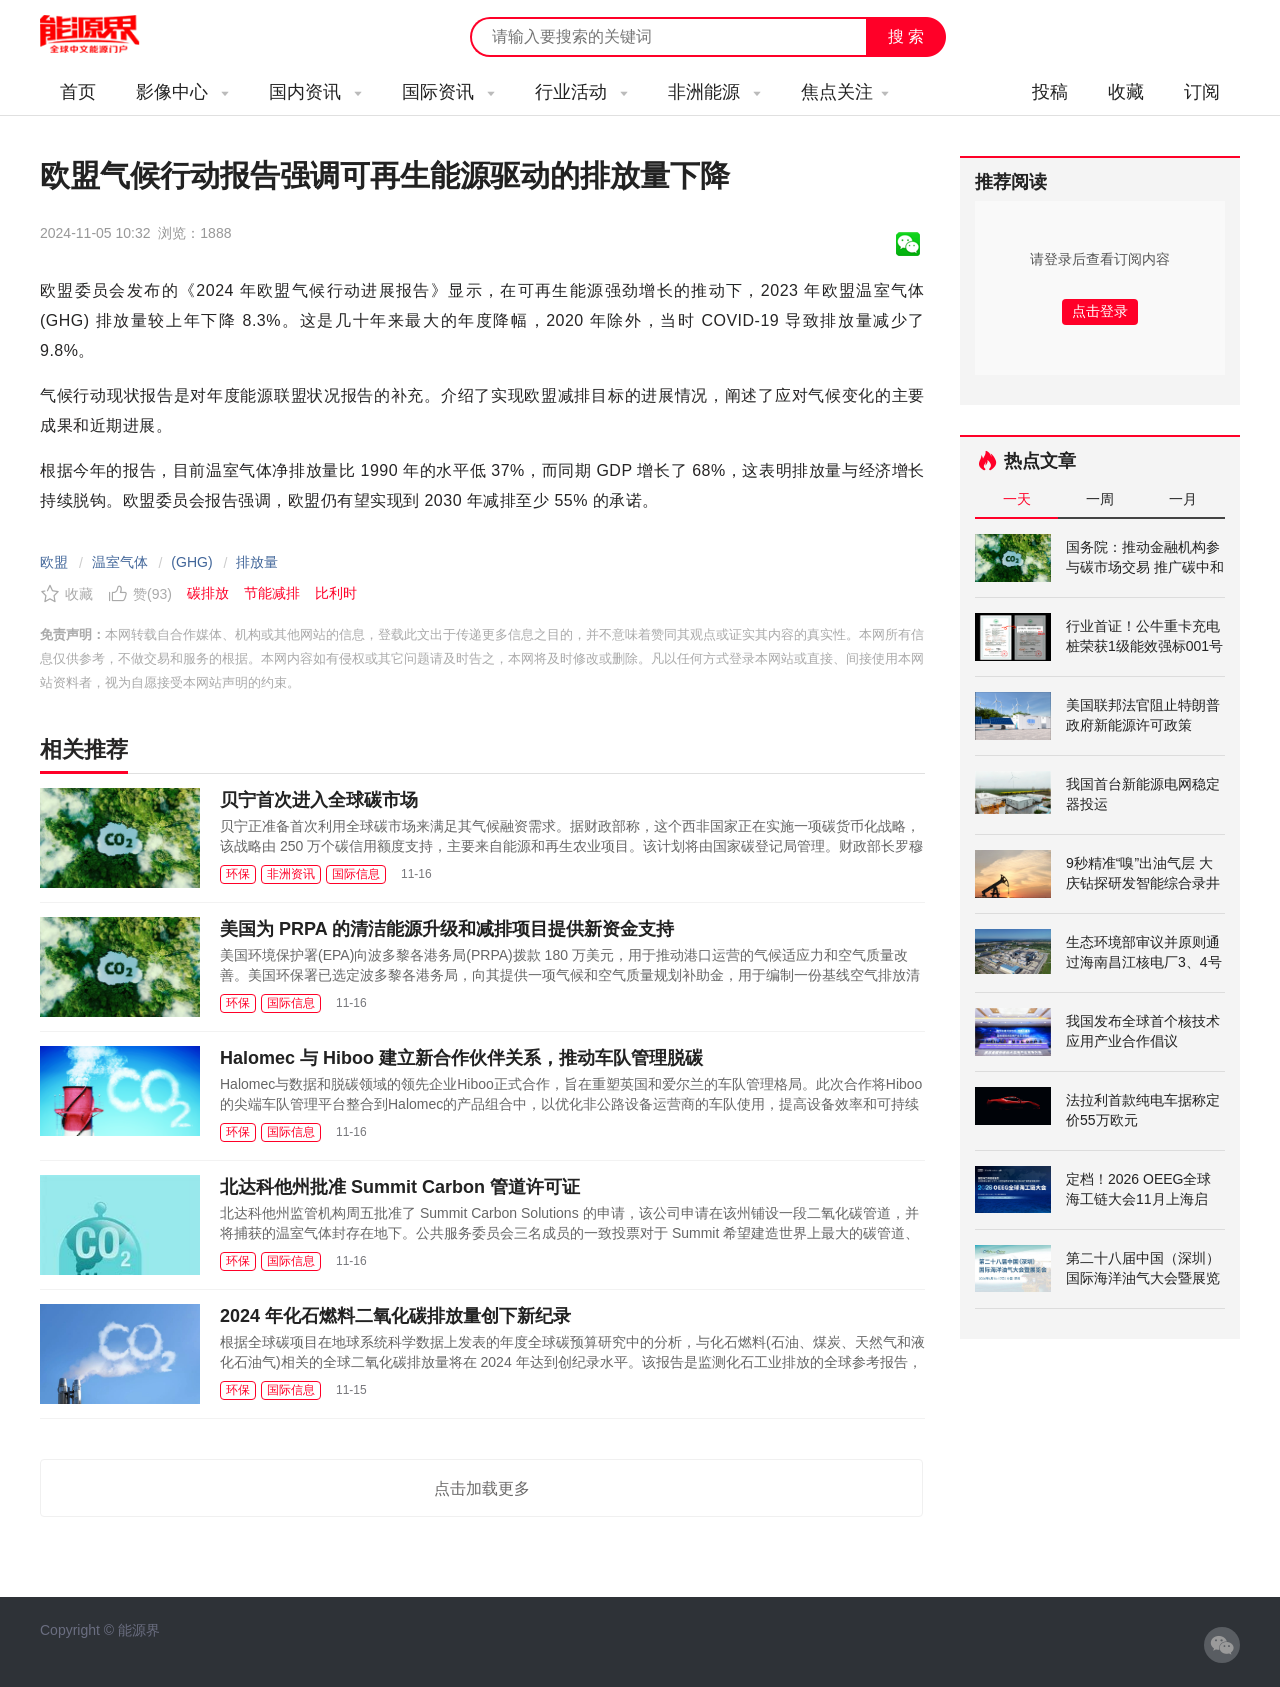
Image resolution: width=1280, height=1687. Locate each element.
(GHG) (191, 562)
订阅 (1202, 92)
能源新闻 (108, 35)
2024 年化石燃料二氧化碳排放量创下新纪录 (395, 1316)
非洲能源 (714, 92)
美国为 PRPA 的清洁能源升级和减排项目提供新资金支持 (447, 929)
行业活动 (581, 92)
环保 (238, 874)
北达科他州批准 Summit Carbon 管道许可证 (400, 1187)
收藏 (1126, 92)
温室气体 (120, 562)
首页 (78, 92)
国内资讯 (315, 92)
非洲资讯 (291, 874)
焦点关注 (845, 92)
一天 (1017, 499)
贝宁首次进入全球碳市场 (319, 800)
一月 (1183, 499)
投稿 (1050, 92)
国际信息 (356, 874)
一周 (1100, 499)
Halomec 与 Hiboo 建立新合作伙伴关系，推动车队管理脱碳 (461, 1058)
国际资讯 (448, 92)
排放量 (257, 562)
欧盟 (54, 562)
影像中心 (182, 92)
